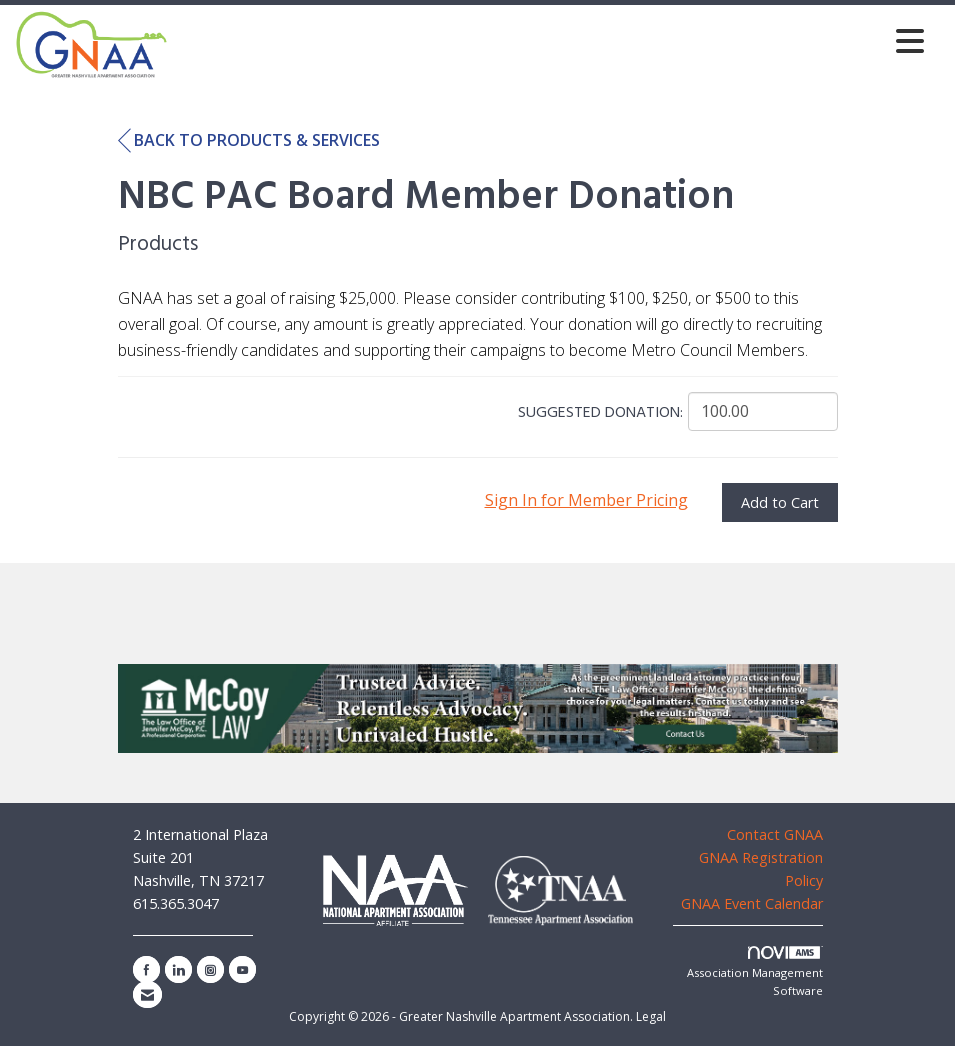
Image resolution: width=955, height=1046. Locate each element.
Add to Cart (780, 502)
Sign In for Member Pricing (586, 500)
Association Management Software (755, 972)
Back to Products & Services (249, 141)
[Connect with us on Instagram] (210, 969)
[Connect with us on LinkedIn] (178, 969)
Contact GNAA (775, 834)
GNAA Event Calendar (752, 903)
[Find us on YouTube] (242, 969)
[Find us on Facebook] (146, 969)
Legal (651, 1016)
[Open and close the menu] (552, 40)
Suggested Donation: (600, 413)
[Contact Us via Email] (147, 994)
